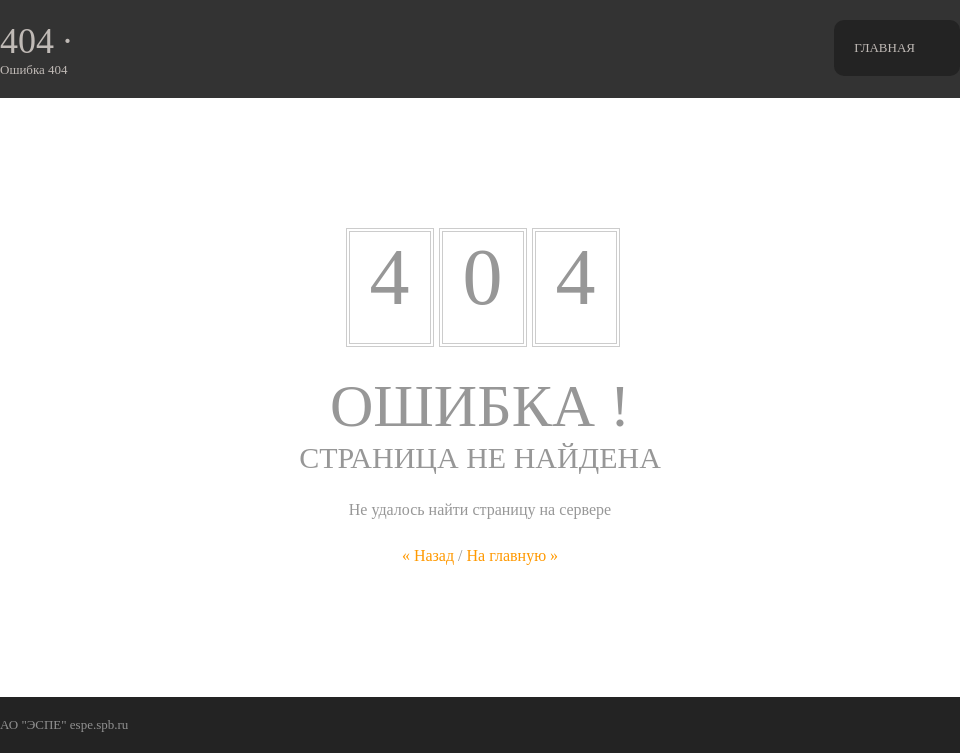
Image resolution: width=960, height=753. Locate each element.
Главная (884, 47)
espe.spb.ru (99, 724)
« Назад (428, 555)
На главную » (513, 555)
